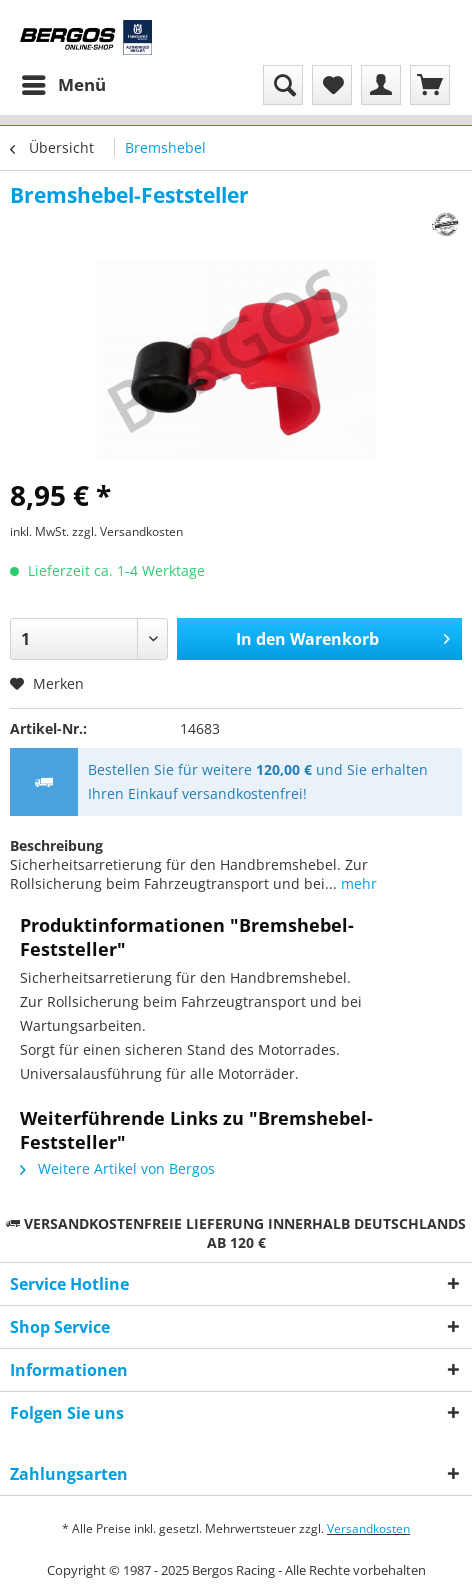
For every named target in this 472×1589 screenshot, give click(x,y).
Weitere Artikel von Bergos (117, 1168)
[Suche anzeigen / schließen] (283, 85)
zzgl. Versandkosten (127, 531)
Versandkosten (368, 1528)
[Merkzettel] (332, 85)
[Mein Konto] (381, 85)
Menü (64, 82)
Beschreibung (56, 845)
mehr (357, 883)
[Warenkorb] (430, 85)
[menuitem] (63, 85)
